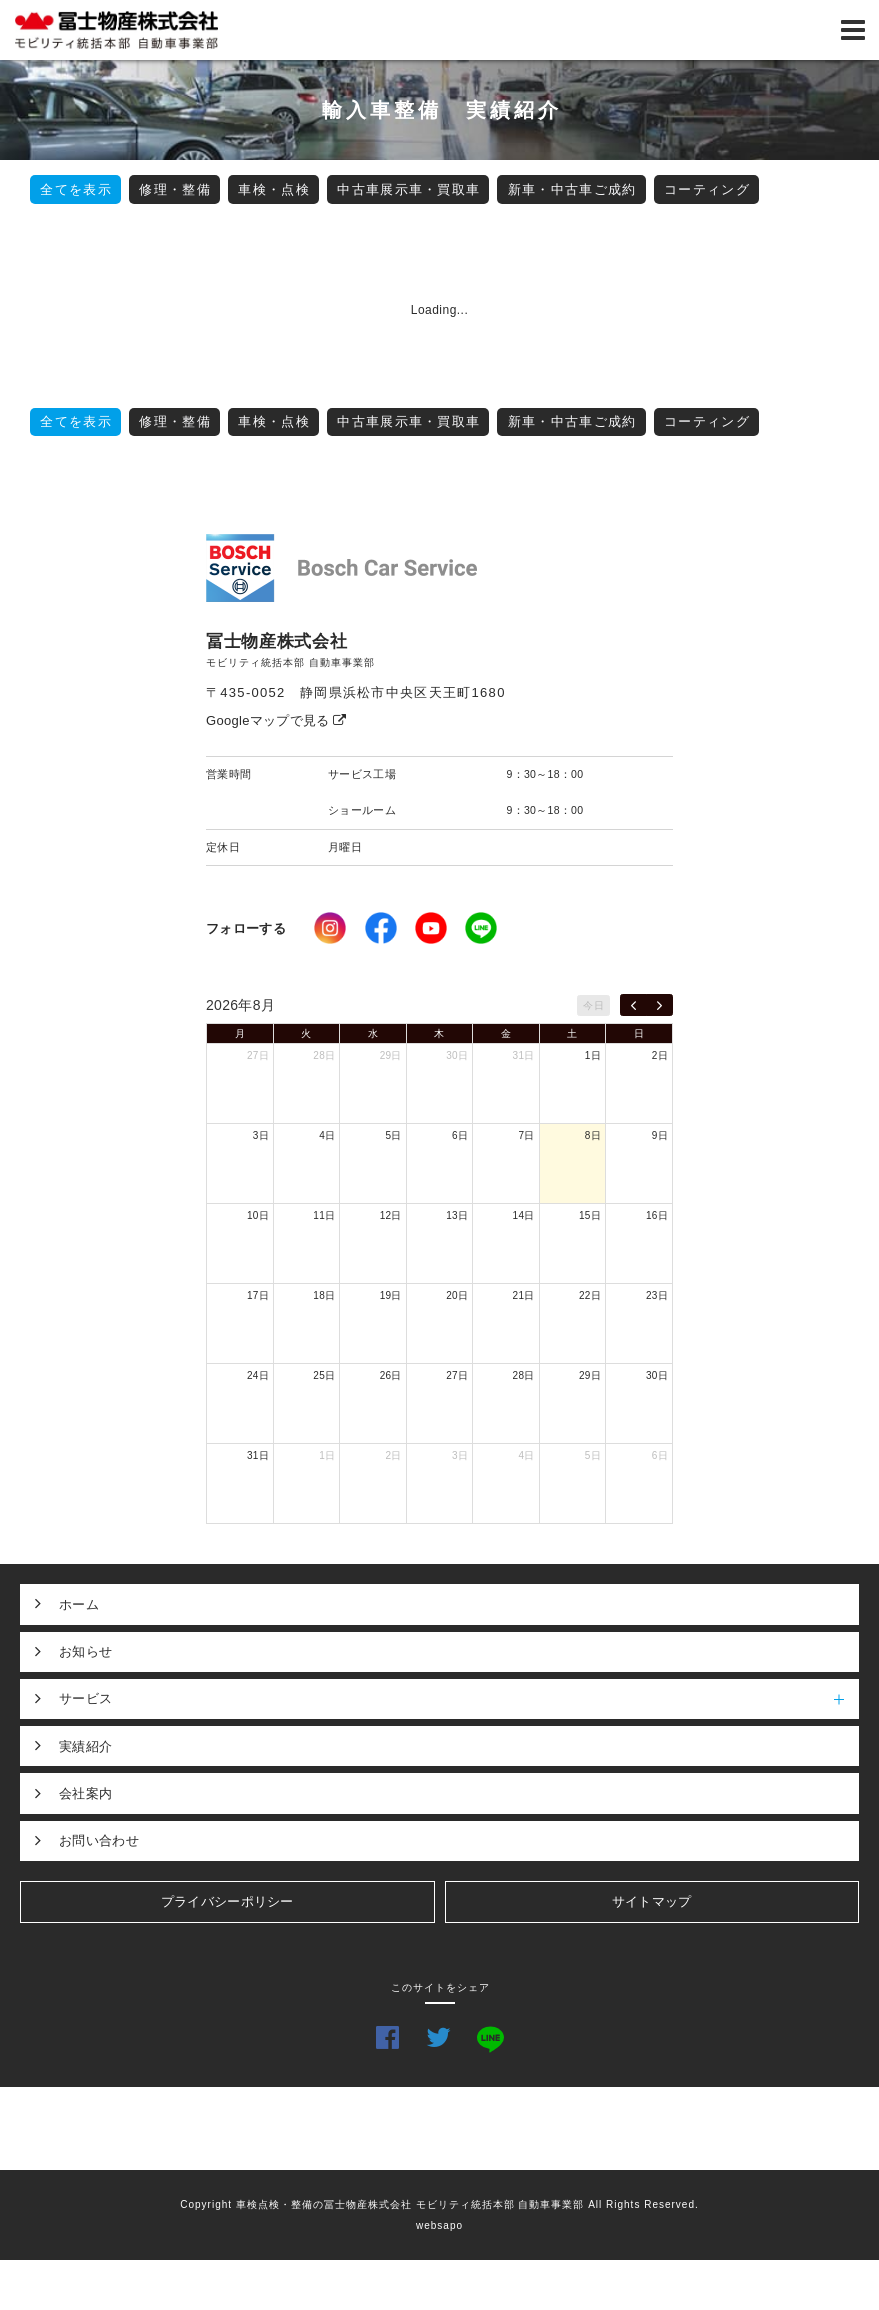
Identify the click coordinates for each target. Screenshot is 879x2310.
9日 (660, 1135)
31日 (524, 1055)
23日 (657, 1295)
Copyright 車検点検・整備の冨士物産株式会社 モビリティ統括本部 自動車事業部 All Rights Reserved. (439, 2204)
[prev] (633, 1005)
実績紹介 (85, 1746)
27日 (258, 1055)
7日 (526, 1135)
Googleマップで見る (276, 720)
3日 (261, 1135)
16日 (657, 1215)
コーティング (707, 189)
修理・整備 (175, 189)
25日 (324, 1375)
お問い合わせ (99, 1840)
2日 (660, 1055)
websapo (439, 2225)
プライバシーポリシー (227, 1901)
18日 (324, 1295)
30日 (457, 1055)
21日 (524, 1295)
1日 (593, 1055)
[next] (659, 1005)
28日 (324, 1055)
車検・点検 (274, 189)
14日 (524, 1215)
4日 (327, 1135)
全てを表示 (76, 189)
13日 (457, 1215)
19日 (391, 1295)
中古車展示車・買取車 (408, 189)
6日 (460, 1135)
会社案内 (85, 1793)
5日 (394, 1135)
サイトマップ (652, 1901)
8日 (593, 1135)
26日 (391, 1375)
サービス (459, 1699)
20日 (457, 1295)
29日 (391, 1055)
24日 (258, 1375)
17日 (258, 1295)
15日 (590, 1215)
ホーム (79, 1604)
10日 (258, 1215)
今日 (593, 1005)
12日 (391, 1215)
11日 (324, 1215)
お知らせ (85, 1651)
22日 (590, 1295)
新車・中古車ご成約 (572, 189)
